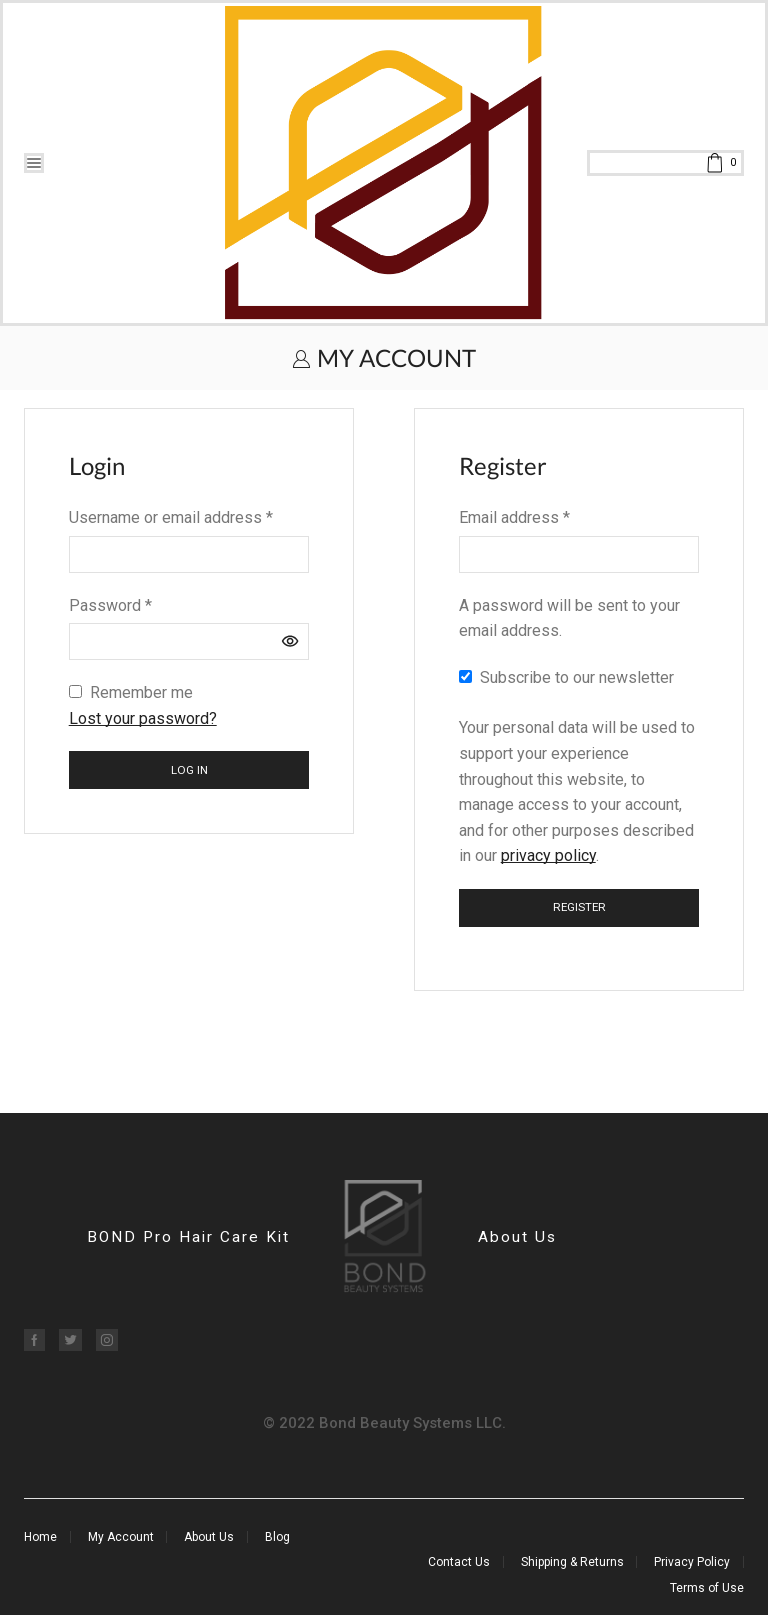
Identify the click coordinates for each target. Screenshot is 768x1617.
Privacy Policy (692, 1563)
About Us (519, 1238)
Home (40, 1539)
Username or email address (171, 517)
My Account (121, 1539)
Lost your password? (143, 718)
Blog (277, 1539)
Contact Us (459, 1563)
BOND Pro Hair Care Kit (185, 1238)
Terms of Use (707, 1589)
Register (579, 907)
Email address (514, 517)
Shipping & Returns (572, 1563)
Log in (189, 770)
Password (110, 605)
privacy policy (548, 855)
